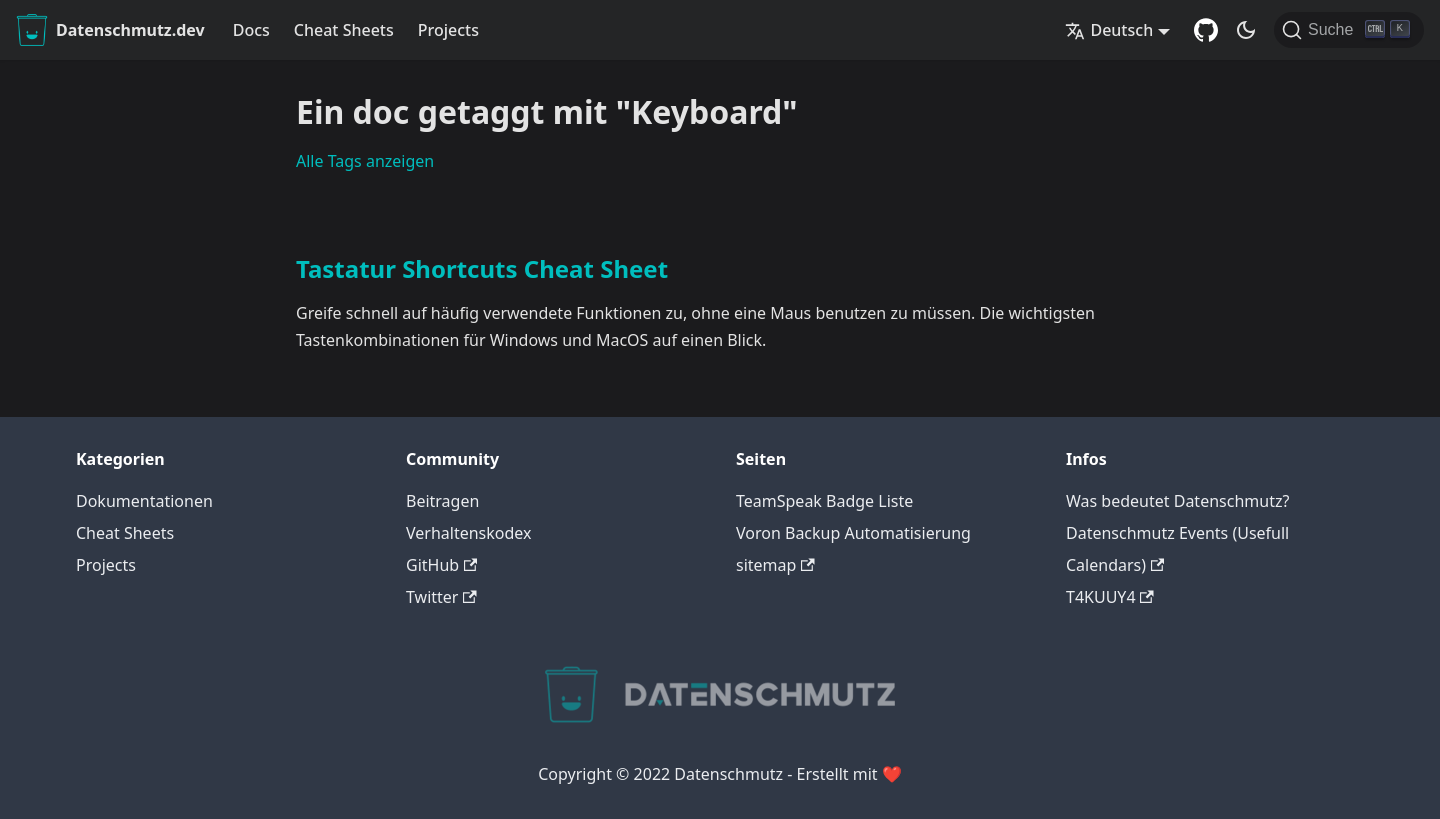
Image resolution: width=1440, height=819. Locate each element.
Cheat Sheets (344, 30)
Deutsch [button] (1109, 30)
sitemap (775, 565)
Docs (251, 30)
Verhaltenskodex (469, 533)
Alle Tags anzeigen (365, 161)
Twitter (441, 597)
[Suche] (1349, 30)
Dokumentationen (144, 501)
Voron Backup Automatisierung (853, 533)
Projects (448, 30)
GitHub (441, 565)
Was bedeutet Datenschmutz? (1177, 501)
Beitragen (442, 501)
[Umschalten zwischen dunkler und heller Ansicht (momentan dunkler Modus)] (1246, 30)
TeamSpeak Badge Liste (824, 501)
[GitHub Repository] (1206, 30)
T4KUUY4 (1110, 597)
